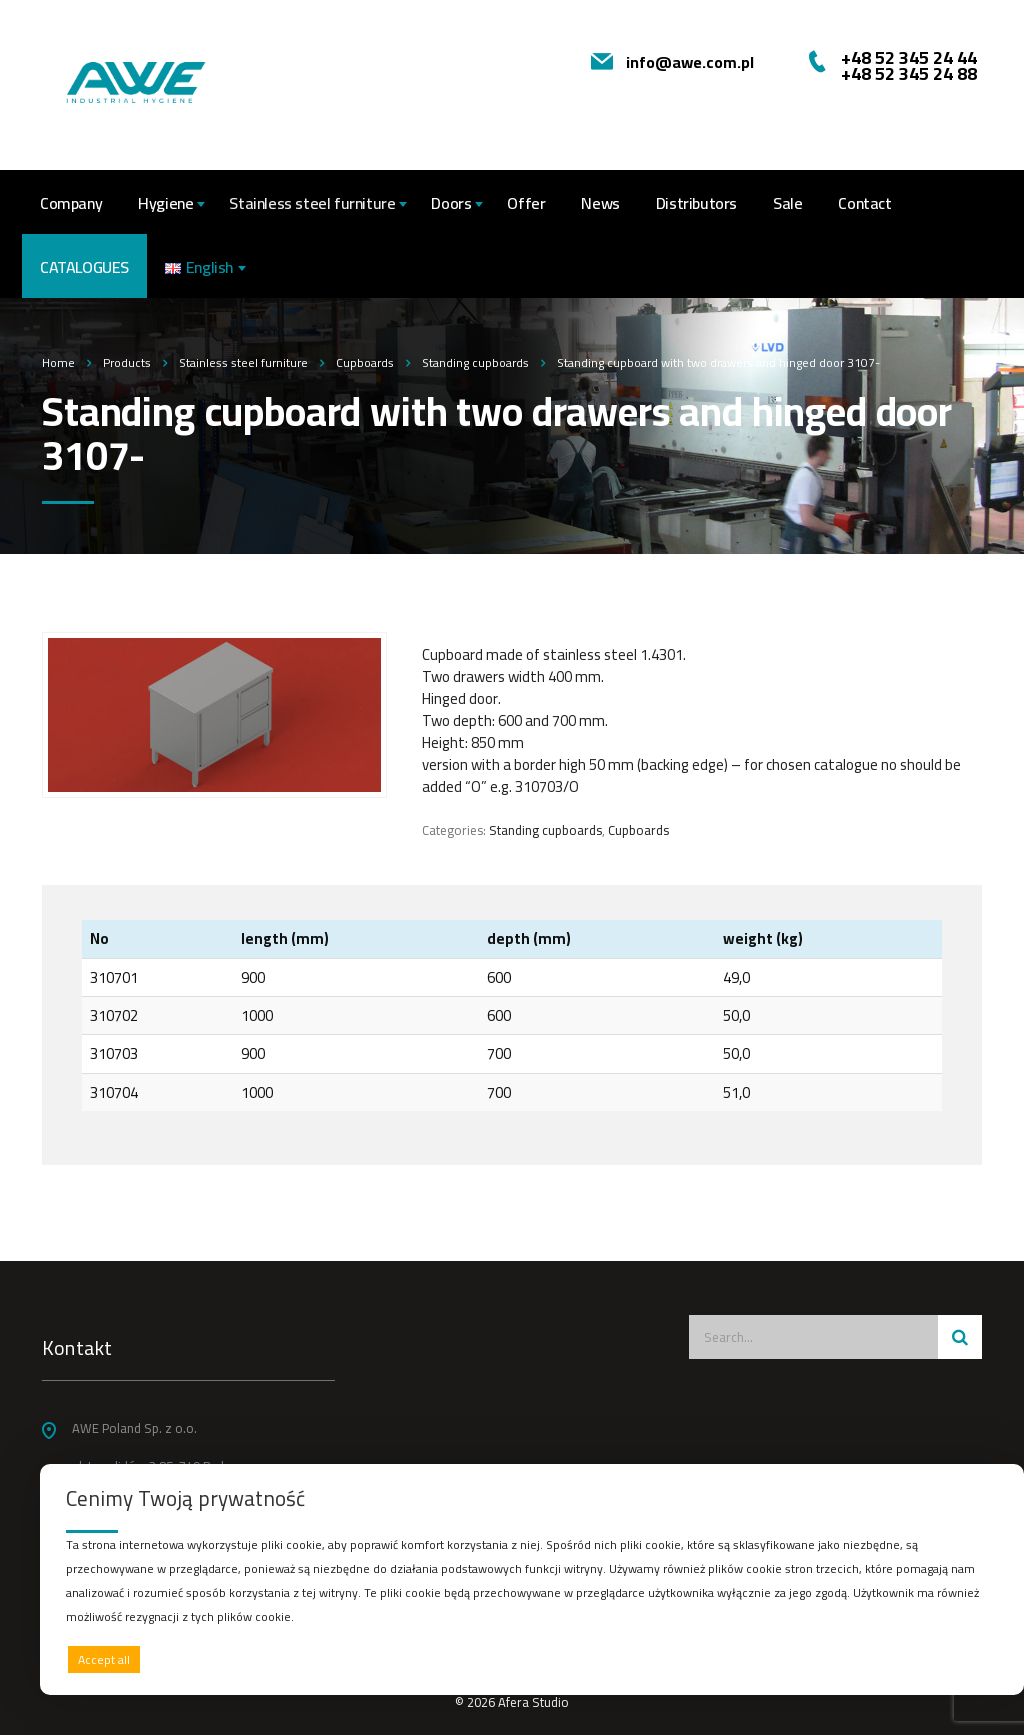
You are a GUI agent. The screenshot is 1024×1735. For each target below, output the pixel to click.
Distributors (696, 203)
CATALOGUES (84, 267)
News (600, 203)
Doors (451, 203)
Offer (526, 203)
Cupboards (638, 830)
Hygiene (165, 203)
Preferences (955, 1658)
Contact (864, 203)
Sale (787, 203)
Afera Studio (533, 1702)
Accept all (104, 1659)
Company (71, 203)
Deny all (527, 1659)
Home (58, 362)
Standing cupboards (545, 830)
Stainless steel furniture (312, 203)
